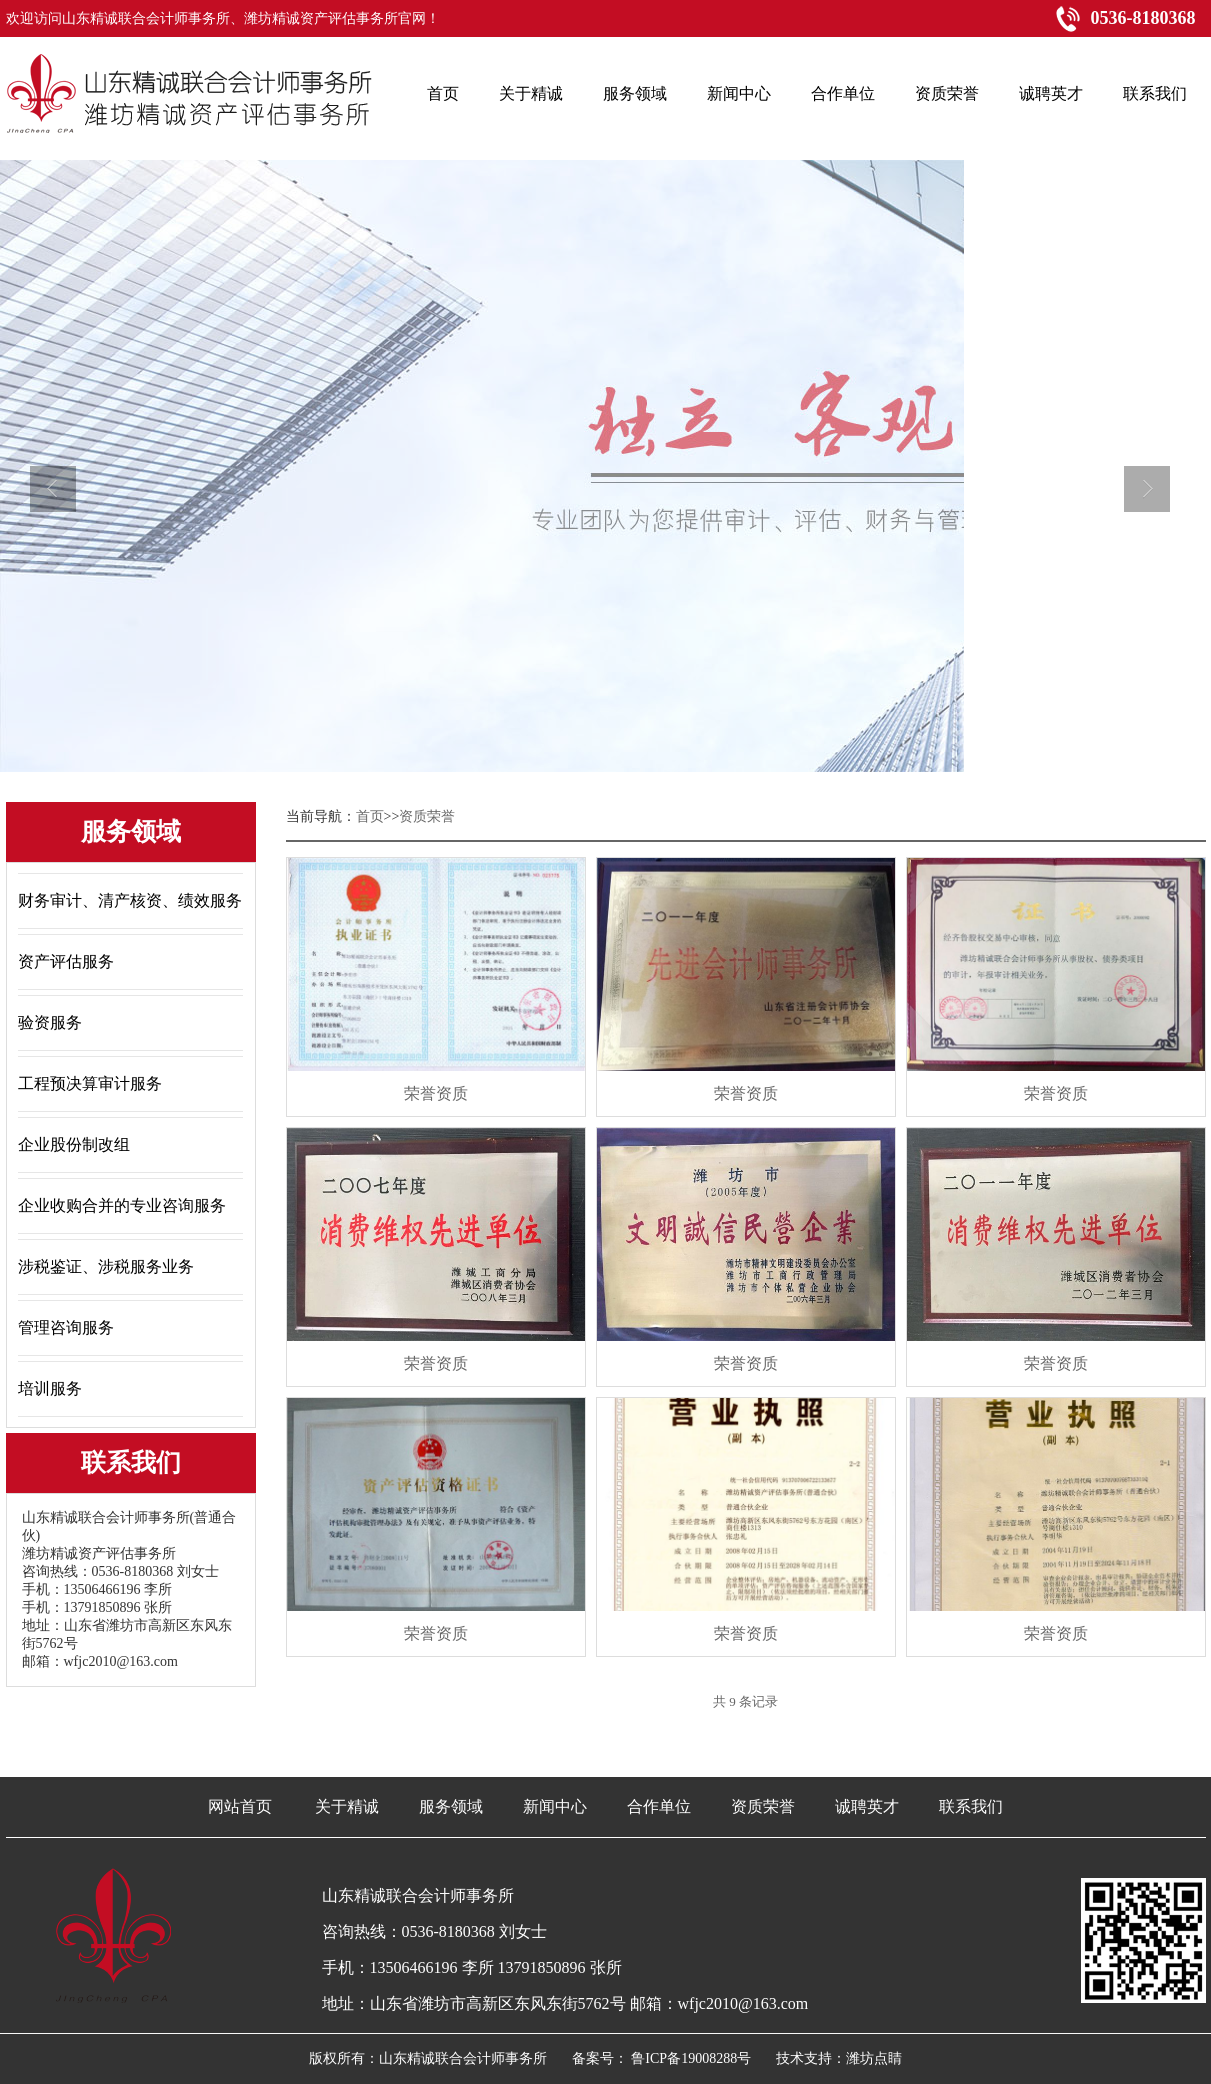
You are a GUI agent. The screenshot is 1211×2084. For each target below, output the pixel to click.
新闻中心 (555, 1806)
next (1152, 497)
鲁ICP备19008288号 (691, 2058)
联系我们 (971, 1806)
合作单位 (659, 1806)
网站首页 (240, 1806)
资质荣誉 (763, 1806)
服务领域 (451, 1806)
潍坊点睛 (874, 2058)
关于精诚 (347, 1806)
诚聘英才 (867, 1806)
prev (58, 497)
